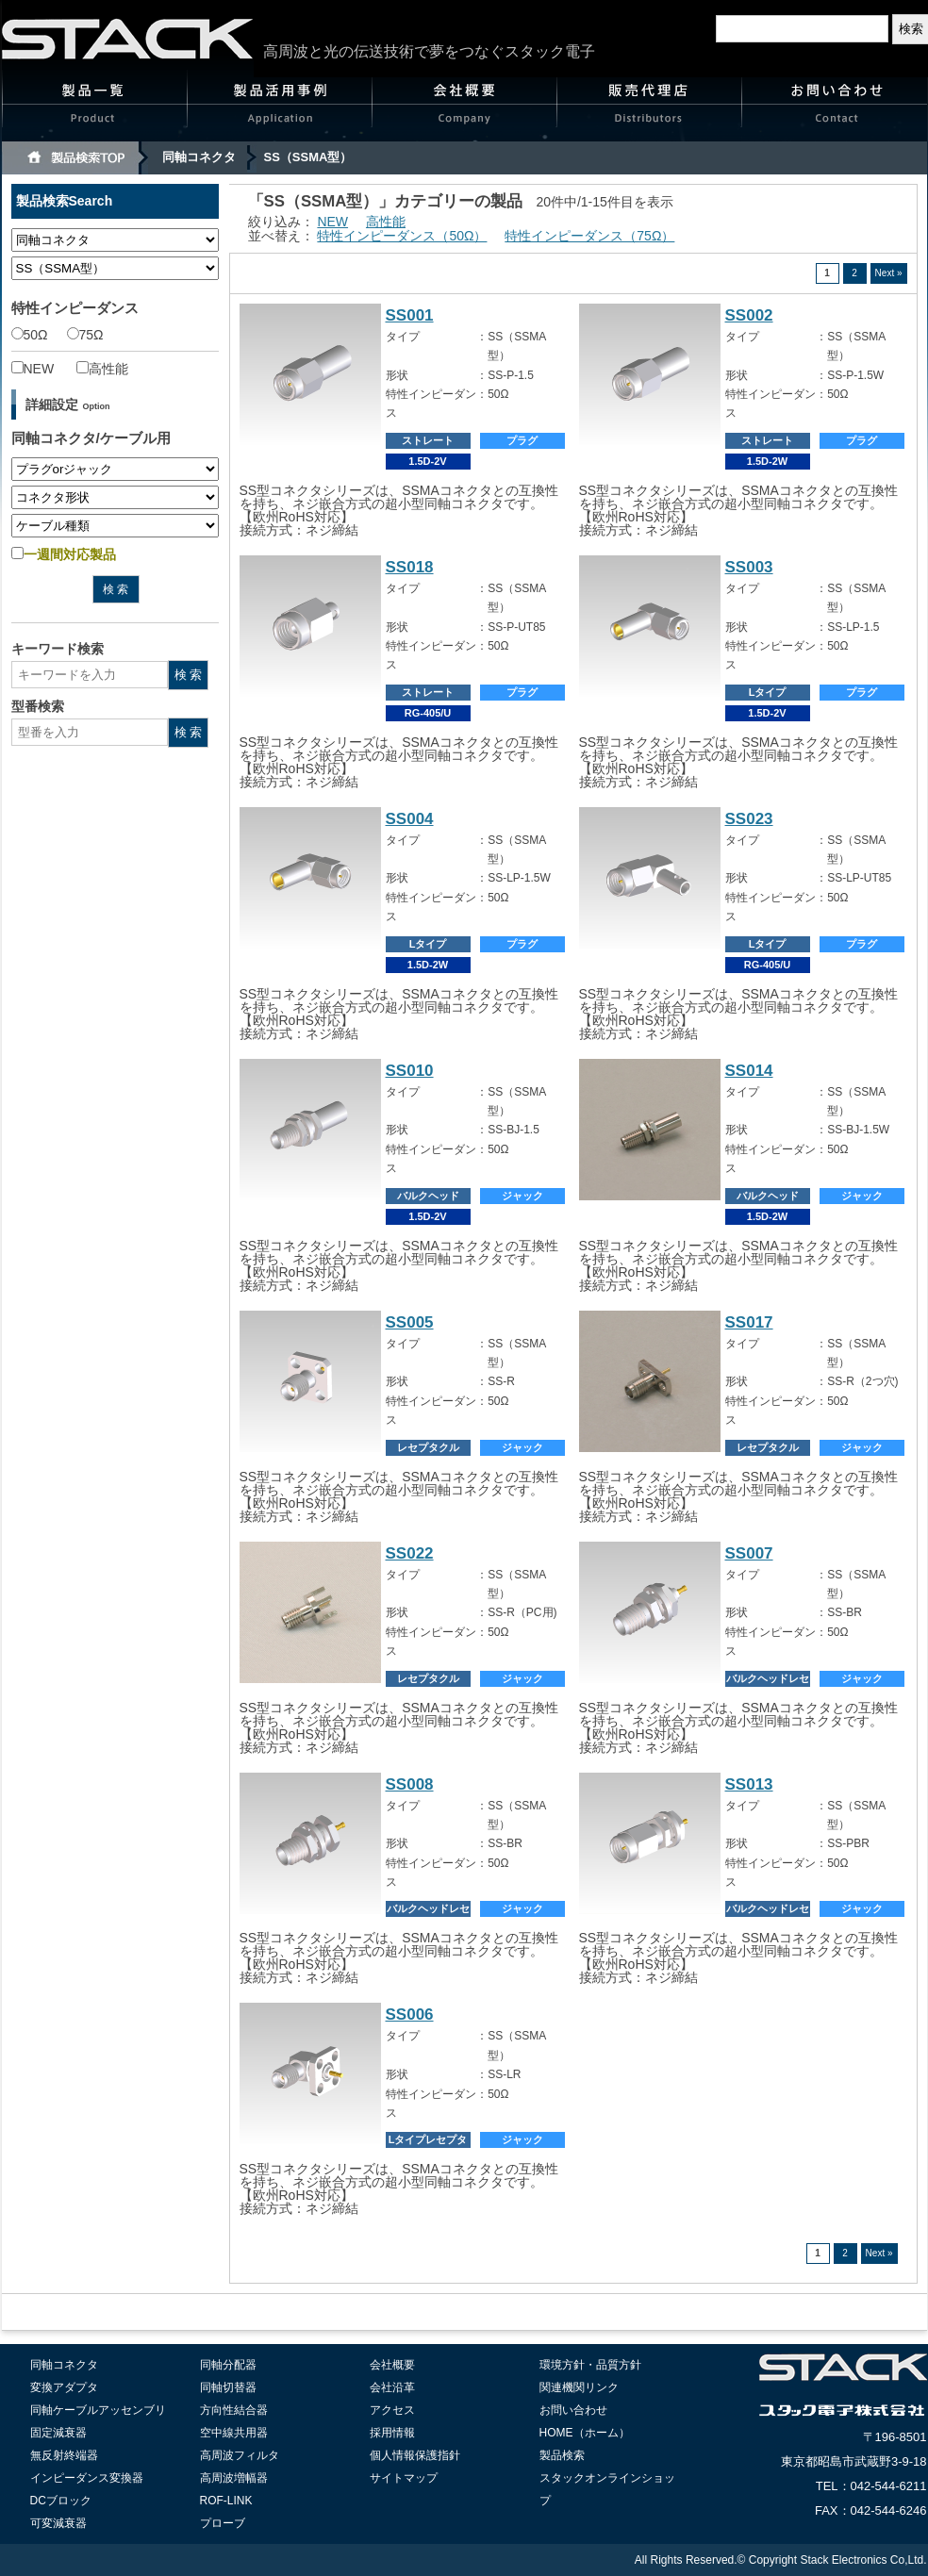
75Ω (85, 334)
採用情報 (392, 2432)
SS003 (749, 567)
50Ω (29, 334)
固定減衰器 (58, 2432)
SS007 (749, 1553)
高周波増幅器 (234, 2478)
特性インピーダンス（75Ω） (589, 235)
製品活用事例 (280, 109)
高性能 (102, 368)
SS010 (410, 1071)
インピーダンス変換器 (86, 2478)
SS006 (410, 2014)
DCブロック (60, 2500)
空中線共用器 (234, 2432)
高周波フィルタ (239, 2455)
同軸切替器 (228, 2387)
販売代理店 (649, 109)
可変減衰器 (58, 2523)
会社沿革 (392, 2387)
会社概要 (465, 109)
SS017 (749, 1322)
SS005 (410, 1322)
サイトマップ (404, 2478)
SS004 (410, 819)
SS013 (749, 1784)
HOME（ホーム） (584, 2432)
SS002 (749, 315)
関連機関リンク (579, 2387)
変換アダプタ (64, 2387)
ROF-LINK (226, 2500)
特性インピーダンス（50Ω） (402, 235)
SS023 (749, 819)
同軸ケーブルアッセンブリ (98, 2410)
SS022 (410, 1553)
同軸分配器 (228, 2364)
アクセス (392, 2410)
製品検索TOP (75, 157)
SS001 (410, 315)
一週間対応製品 (63, 554)
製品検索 (562, 2455)
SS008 (410, 1784)
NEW (33, 368)
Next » (889, 273)
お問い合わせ (834, 109)
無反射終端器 (64, 2455)
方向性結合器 (234, 2410)
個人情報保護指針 (415, 2455)
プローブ (222, 2523)
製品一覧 (95, 109)
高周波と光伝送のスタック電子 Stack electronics (128, 38)
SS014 (749, 1071)
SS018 (410, 567)
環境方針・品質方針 (590, 2364)
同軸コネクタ (199, 157)
